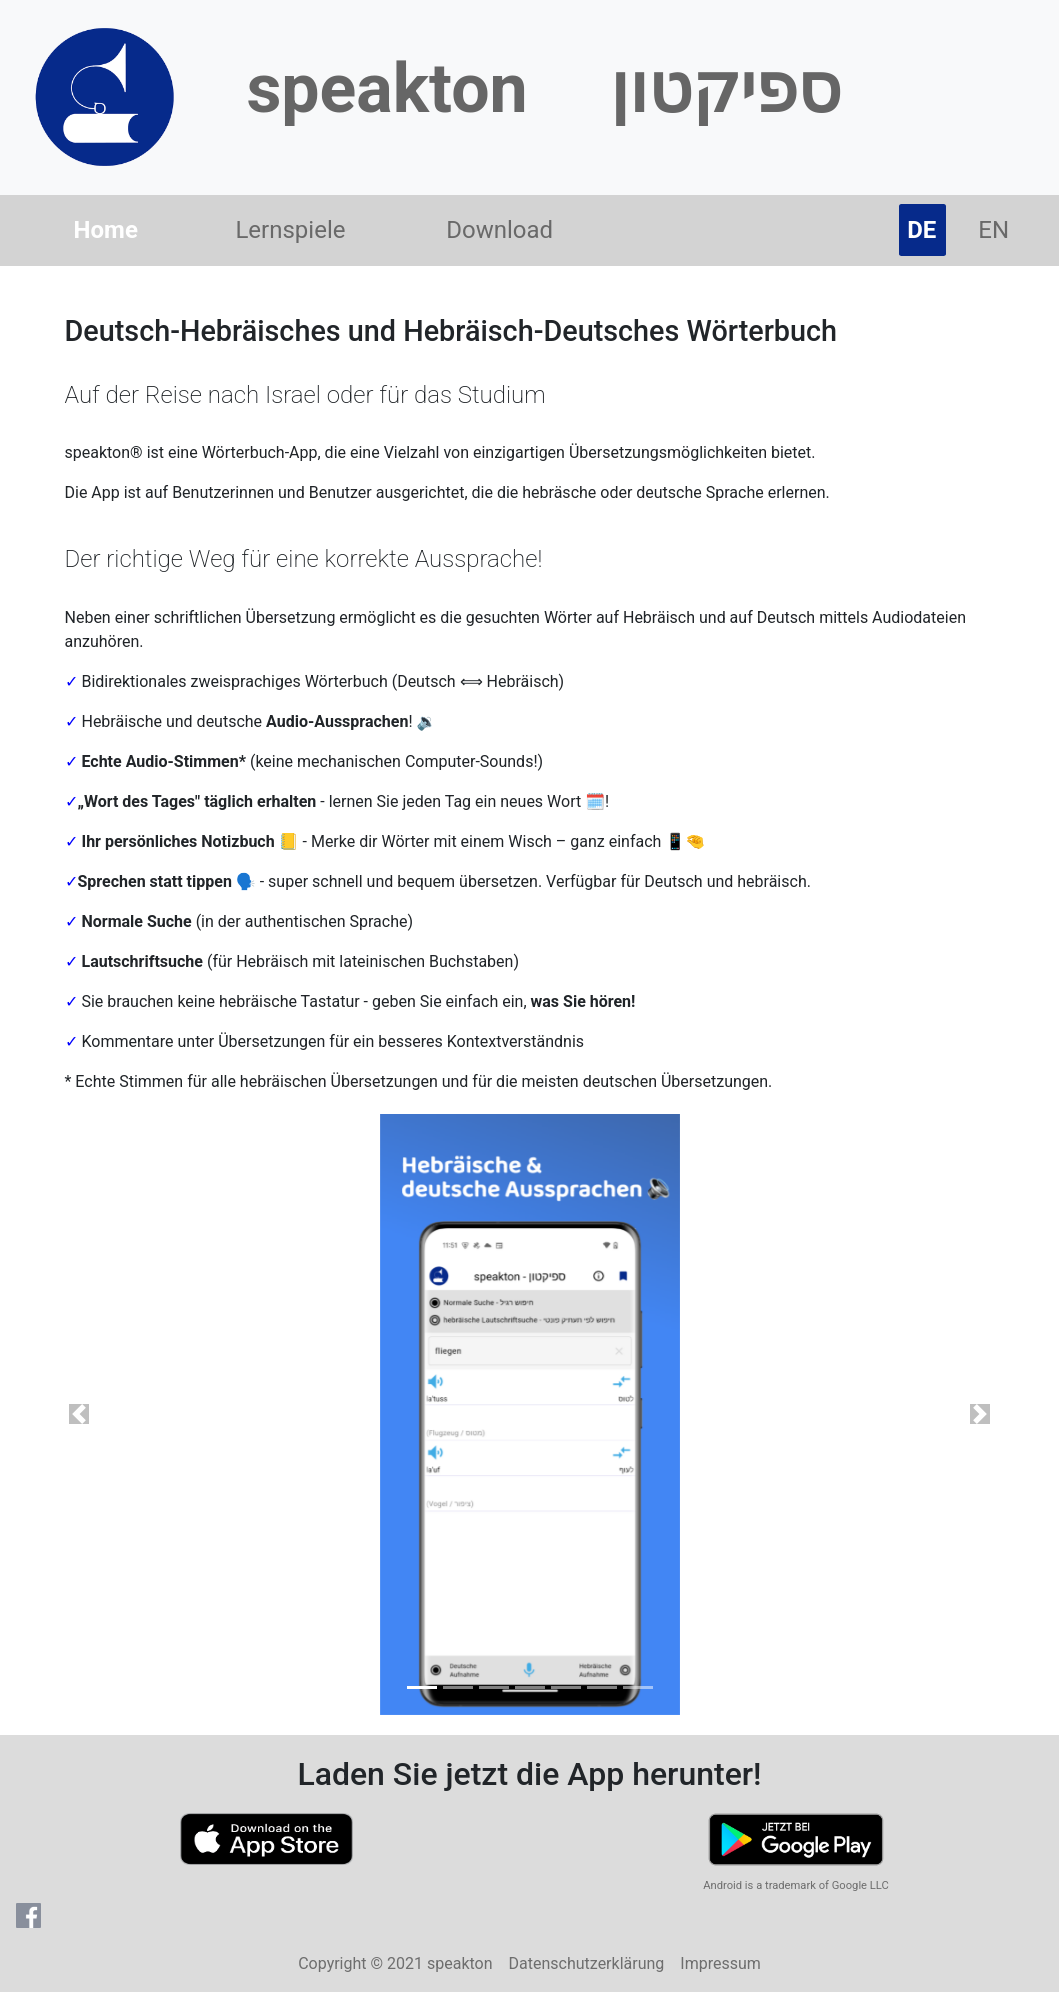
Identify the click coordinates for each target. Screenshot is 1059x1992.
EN (993, 230)
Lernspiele (290, 230)
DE (925, 228)
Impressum (720, 1963)
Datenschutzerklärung (587, 1963)
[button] (79, 1414)
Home (110, 228)
